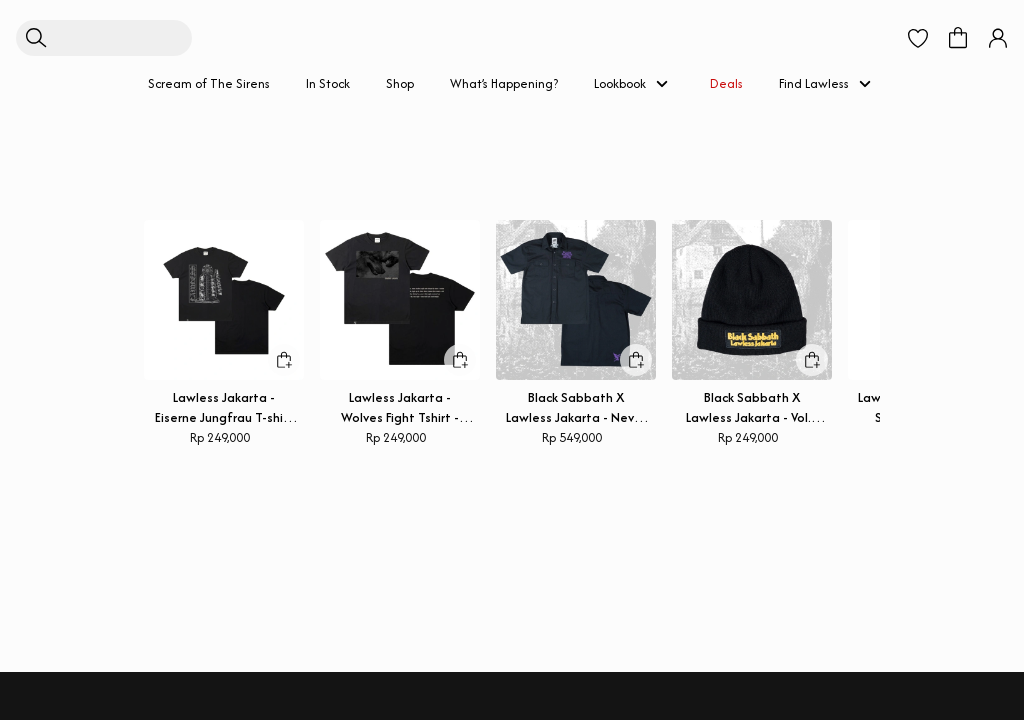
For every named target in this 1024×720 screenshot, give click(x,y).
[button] (918, 28)
